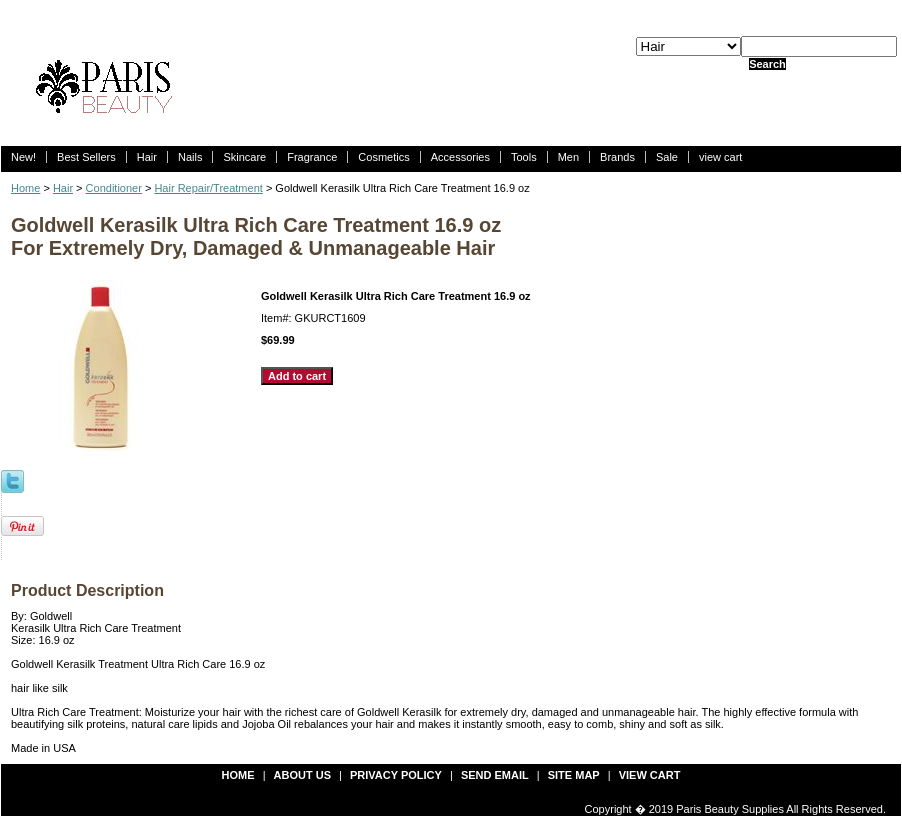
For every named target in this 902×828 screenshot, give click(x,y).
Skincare (244, 157)
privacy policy (396, 775)
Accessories (460, 157)
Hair (147, 157)
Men (568, 157)
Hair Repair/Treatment (208, 188)
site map (574, 775)
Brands (617, 157)
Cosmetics (383, 157)
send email (495, 775)
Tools (524, 157)
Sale (667, 157)
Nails (190, 157)
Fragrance (312, 157)
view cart (720, 157)
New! (23, 157)
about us (302, 775)
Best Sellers (86, 157)
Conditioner (114, 188)
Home (25, 188)
